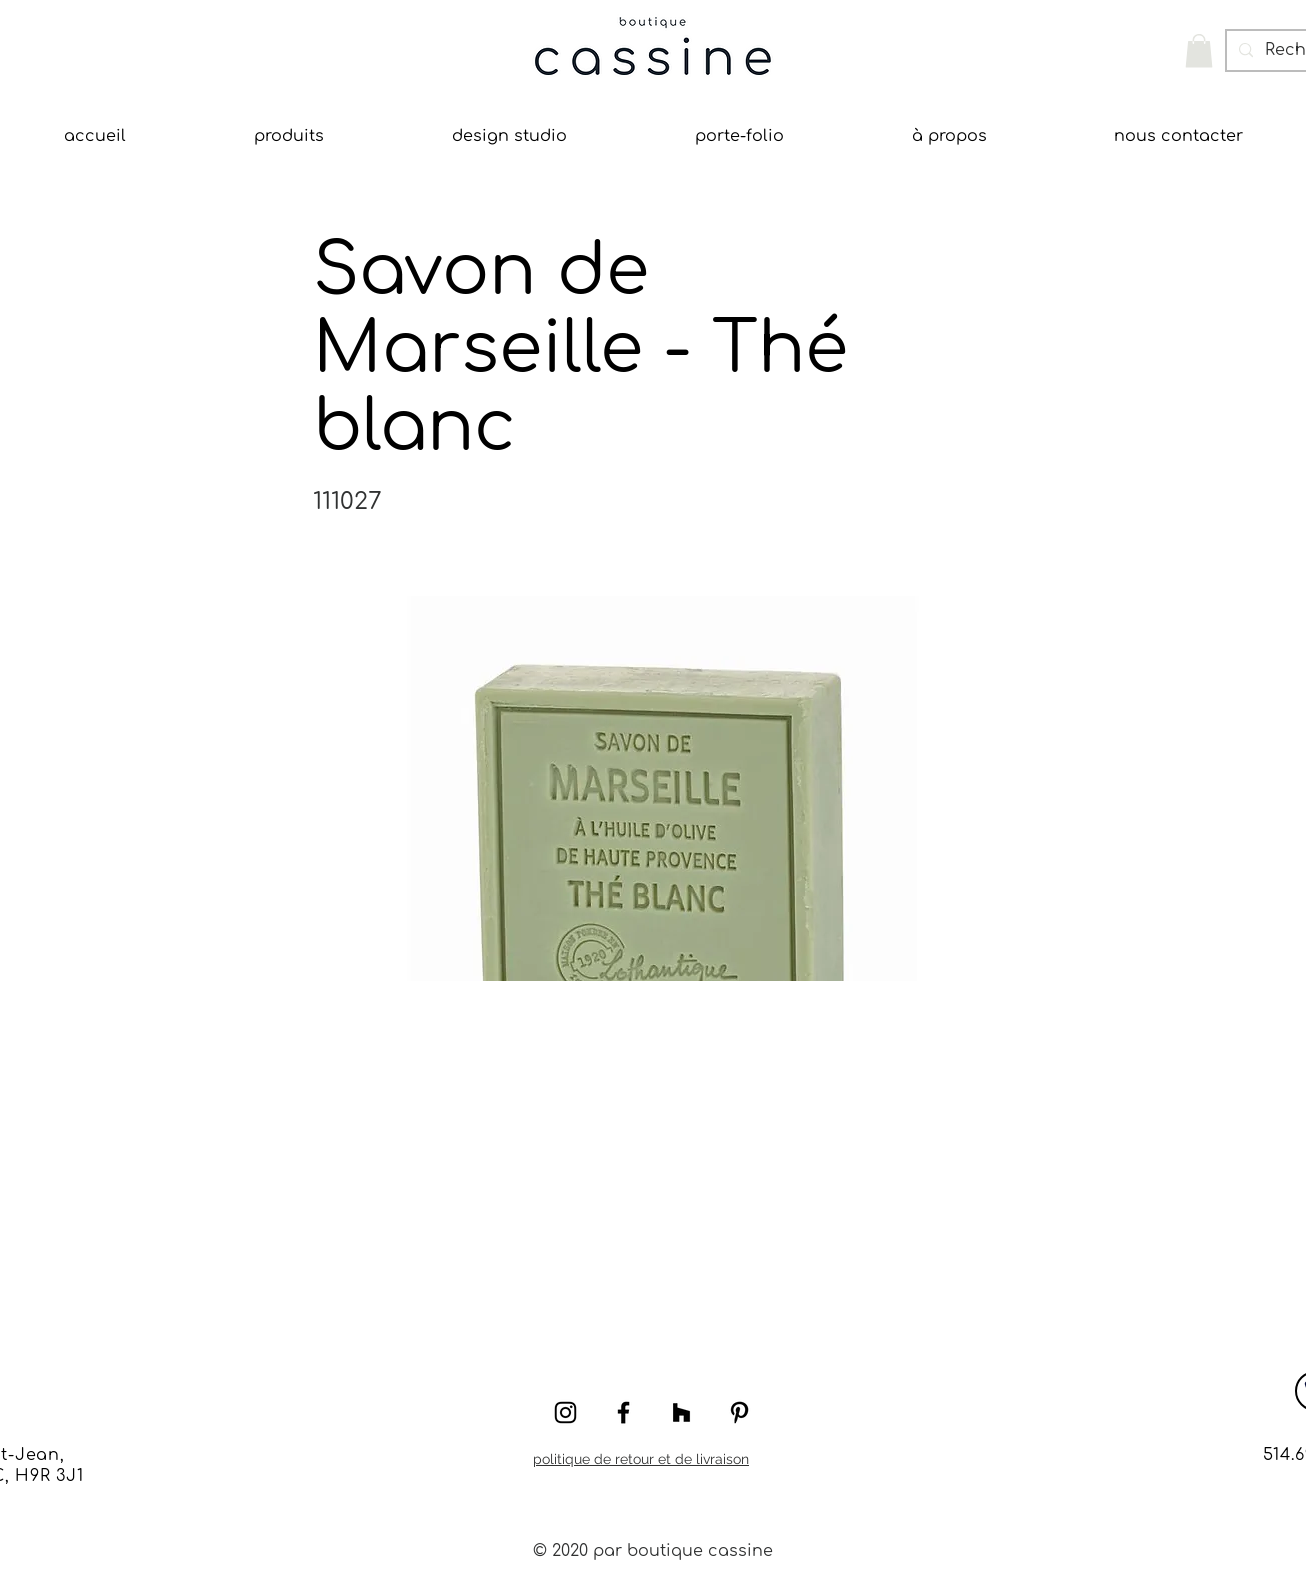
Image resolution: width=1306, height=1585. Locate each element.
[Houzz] (681, 1412)
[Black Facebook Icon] (623, 1412)
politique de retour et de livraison (641, 1459)
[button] (1199, 50)
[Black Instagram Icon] (565, 1412)
